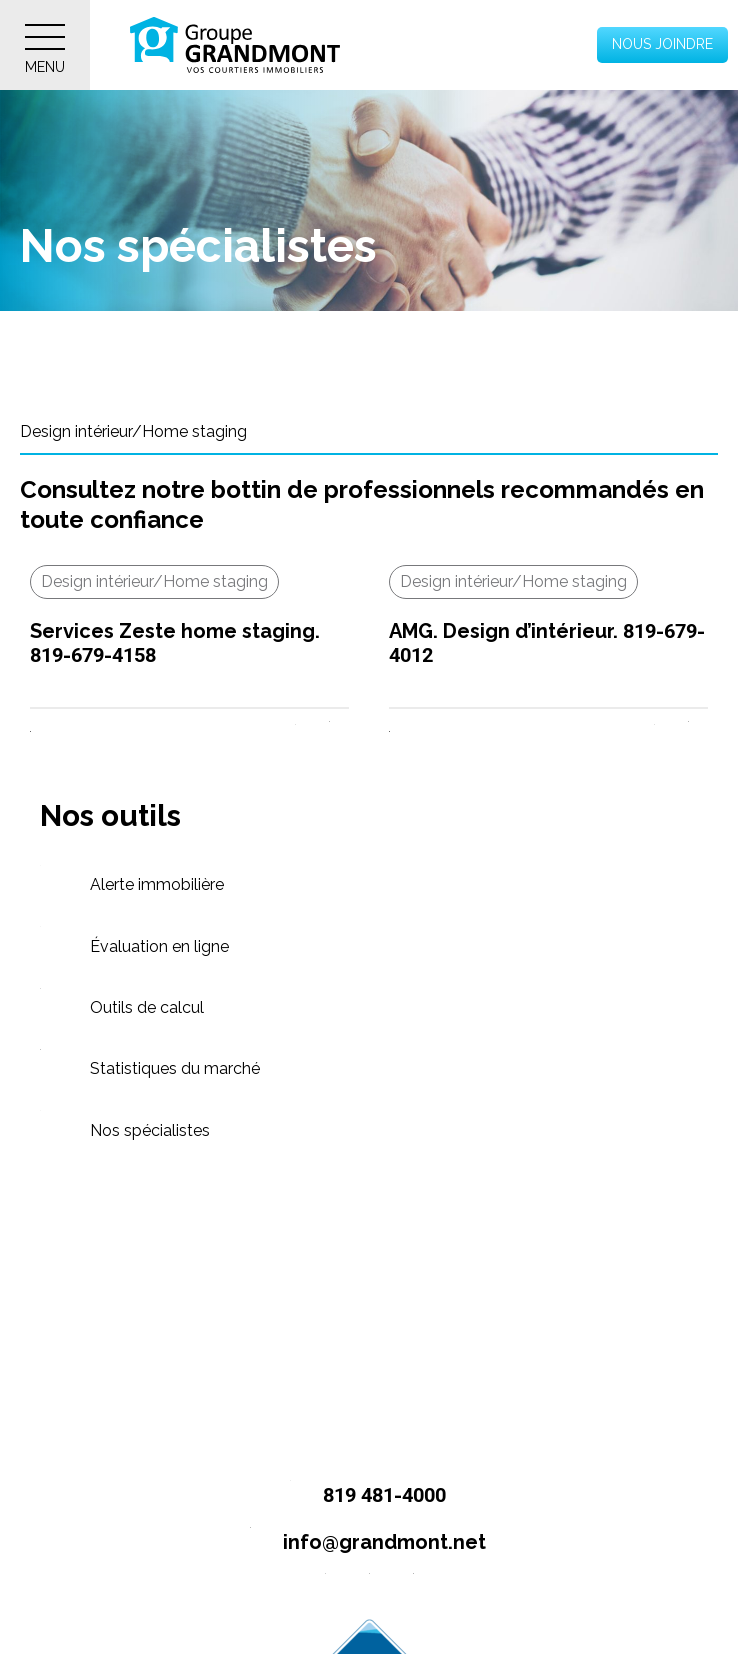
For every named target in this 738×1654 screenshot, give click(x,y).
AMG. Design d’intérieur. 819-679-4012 (547, 643)
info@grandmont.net (359, 1543)
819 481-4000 (359, 1496)
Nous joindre (662, 44)
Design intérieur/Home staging (154, 581)
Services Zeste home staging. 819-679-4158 (175, 643)
